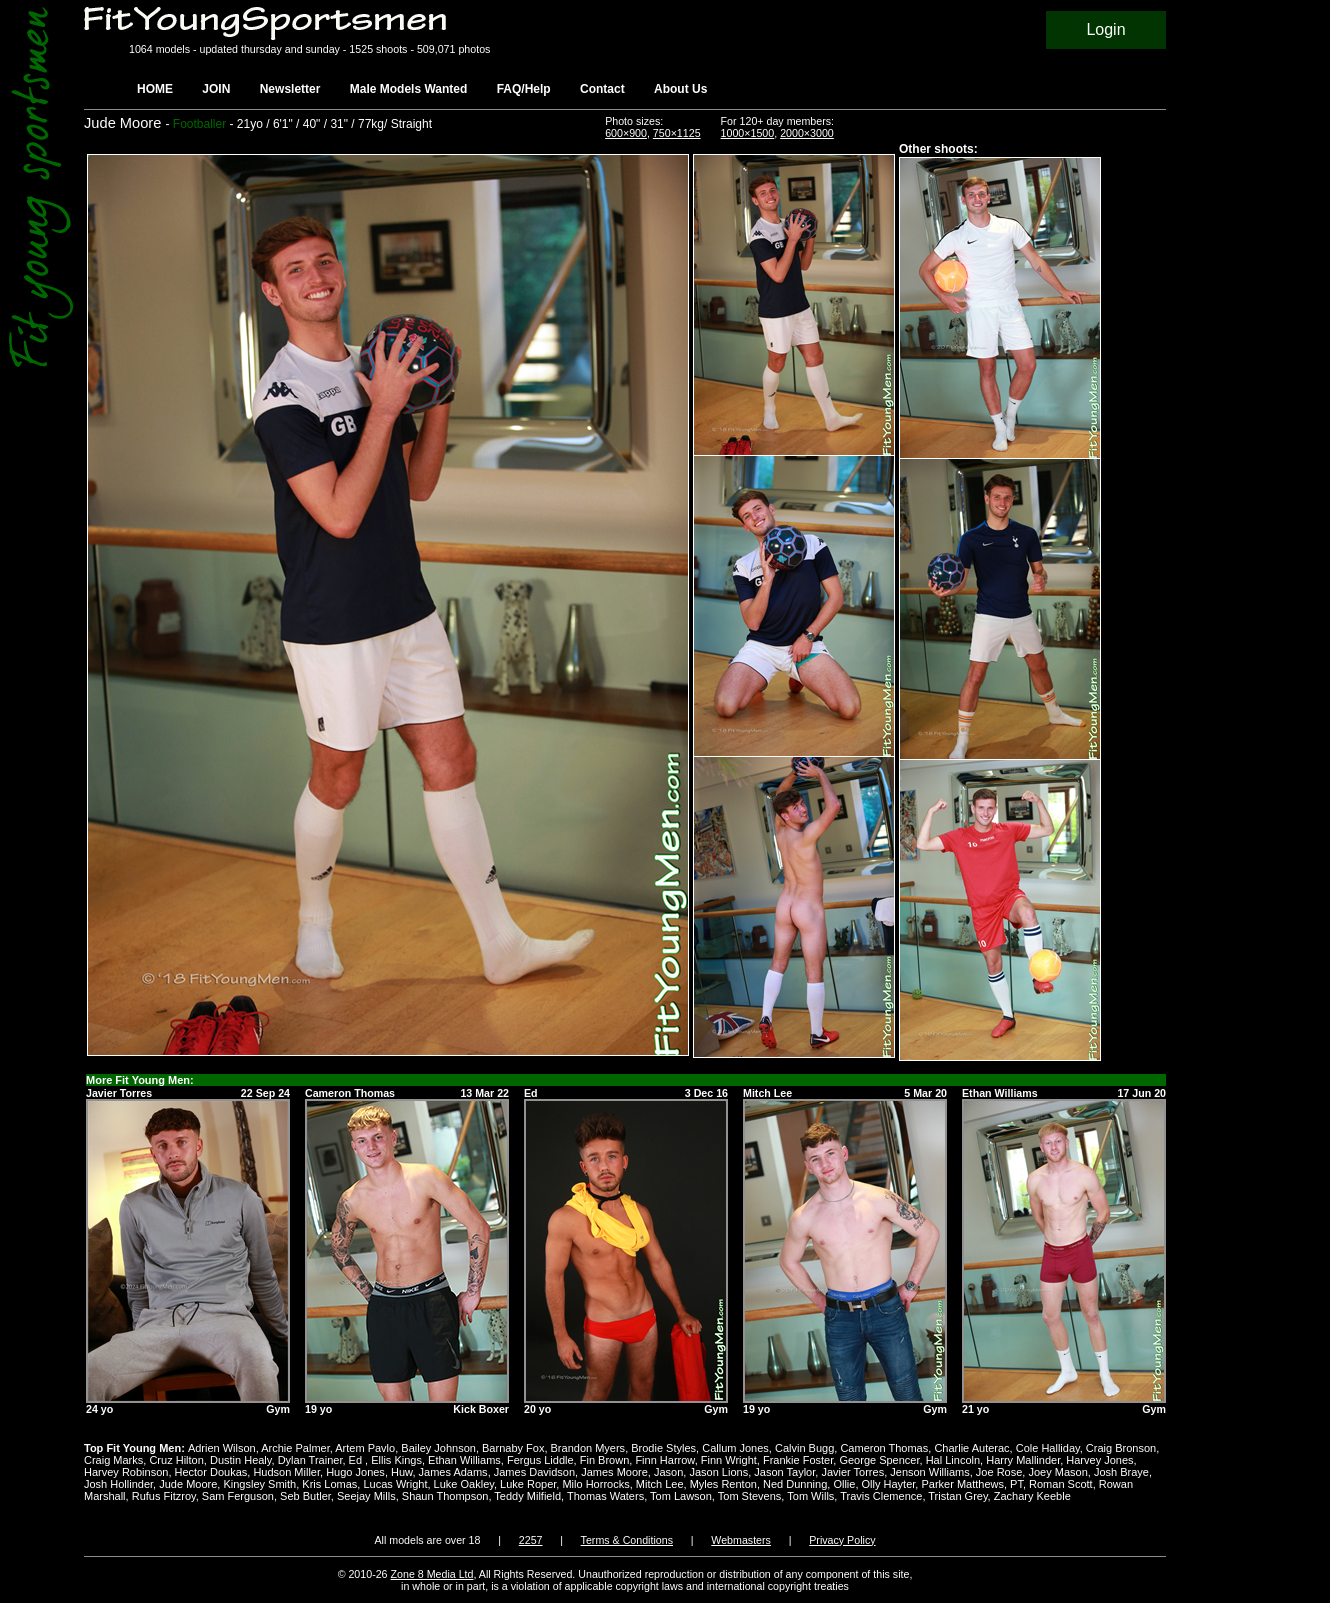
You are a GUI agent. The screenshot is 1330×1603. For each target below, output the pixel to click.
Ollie (844, 1484)
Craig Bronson (1121, 1448)
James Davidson (534, 1472)
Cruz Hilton (176, 1460)
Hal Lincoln (953, 1460)
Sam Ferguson (238, 1496)
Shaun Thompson (445, 1496)
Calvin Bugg (804, 1448)
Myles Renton (723, 1484)
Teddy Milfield (527, 1496)
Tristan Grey (957, 1496)
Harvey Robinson (126, 1472)
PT (1016, 1484)
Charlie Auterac (971, 1448)
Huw (401, 1472)
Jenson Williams (929, 1472)
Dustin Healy (241, 1460)
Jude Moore (188, 1484)
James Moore (614, 1472)
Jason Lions (718, 1472)
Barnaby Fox (513, 1448)
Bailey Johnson (438, 1448)
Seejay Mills (366, 1496)
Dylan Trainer (310, 1460)
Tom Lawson (681, 1496)
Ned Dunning (795, 1484)
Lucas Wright (395, 1484)
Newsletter (290, 89)
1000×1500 (748, 133)
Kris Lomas (329, 1484)
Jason (668, 1472)
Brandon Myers (588, 1448)
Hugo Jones (355, 1472)
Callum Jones (735, 1448)
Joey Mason (1057, 1472)
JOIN (216, 89)
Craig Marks (113, 1460)
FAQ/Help (524, 89)
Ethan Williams (464, 1460)
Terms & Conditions (627, 1540)
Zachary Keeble (1032, 1496)
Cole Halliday (1048, 1448)
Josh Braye (1121, 1472)
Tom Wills (810, 1496)
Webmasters (741, 1540)
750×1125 (677, 133)
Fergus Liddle (540, 1460)
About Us (680, 89)
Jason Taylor (784, 1472)
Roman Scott (1061, 1484)
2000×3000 (807, 133)
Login (1105, 29)
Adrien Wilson (222, 1448)
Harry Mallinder (1023, 1460)
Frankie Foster (798, 1460)
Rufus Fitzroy (164, 1496)
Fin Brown (605, 1460)
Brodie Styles (663, 1448)
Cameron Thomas (884, 1448)
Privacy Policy (842, 1540)
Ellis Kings (396, 1460)
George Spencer (879, 1460)
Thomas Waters (605, 1496)
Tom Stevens (750, 1496)
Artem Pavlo (365, 1448)
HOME (155, 89)
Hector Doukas (211, 1472)
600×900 (626, 133)
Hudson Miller (286, 1472)
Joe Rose (999, 1472)
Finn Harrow (664, 1460)
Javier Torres (852, 1472)
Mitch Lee (660, 1484)
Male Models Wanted (409, 89)
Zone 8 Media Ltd (432, 1574)
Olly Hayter (889, 1484)
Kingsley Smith (259, 1484)
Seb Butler (305, 1496)
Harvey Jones (1099, 1460)
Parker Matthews (962, 1484)
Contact (602, 89)
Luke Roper (528, 1484)
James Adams (453, 1472)
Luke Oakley (464, 1484)
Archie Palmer (295, 1448)
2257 (531, 1540)
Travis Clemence (881, 1496)
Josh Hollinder (118, 1484)
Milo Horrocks (595, 1484)
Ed (357, 1460)
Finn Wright (729, 1460)
